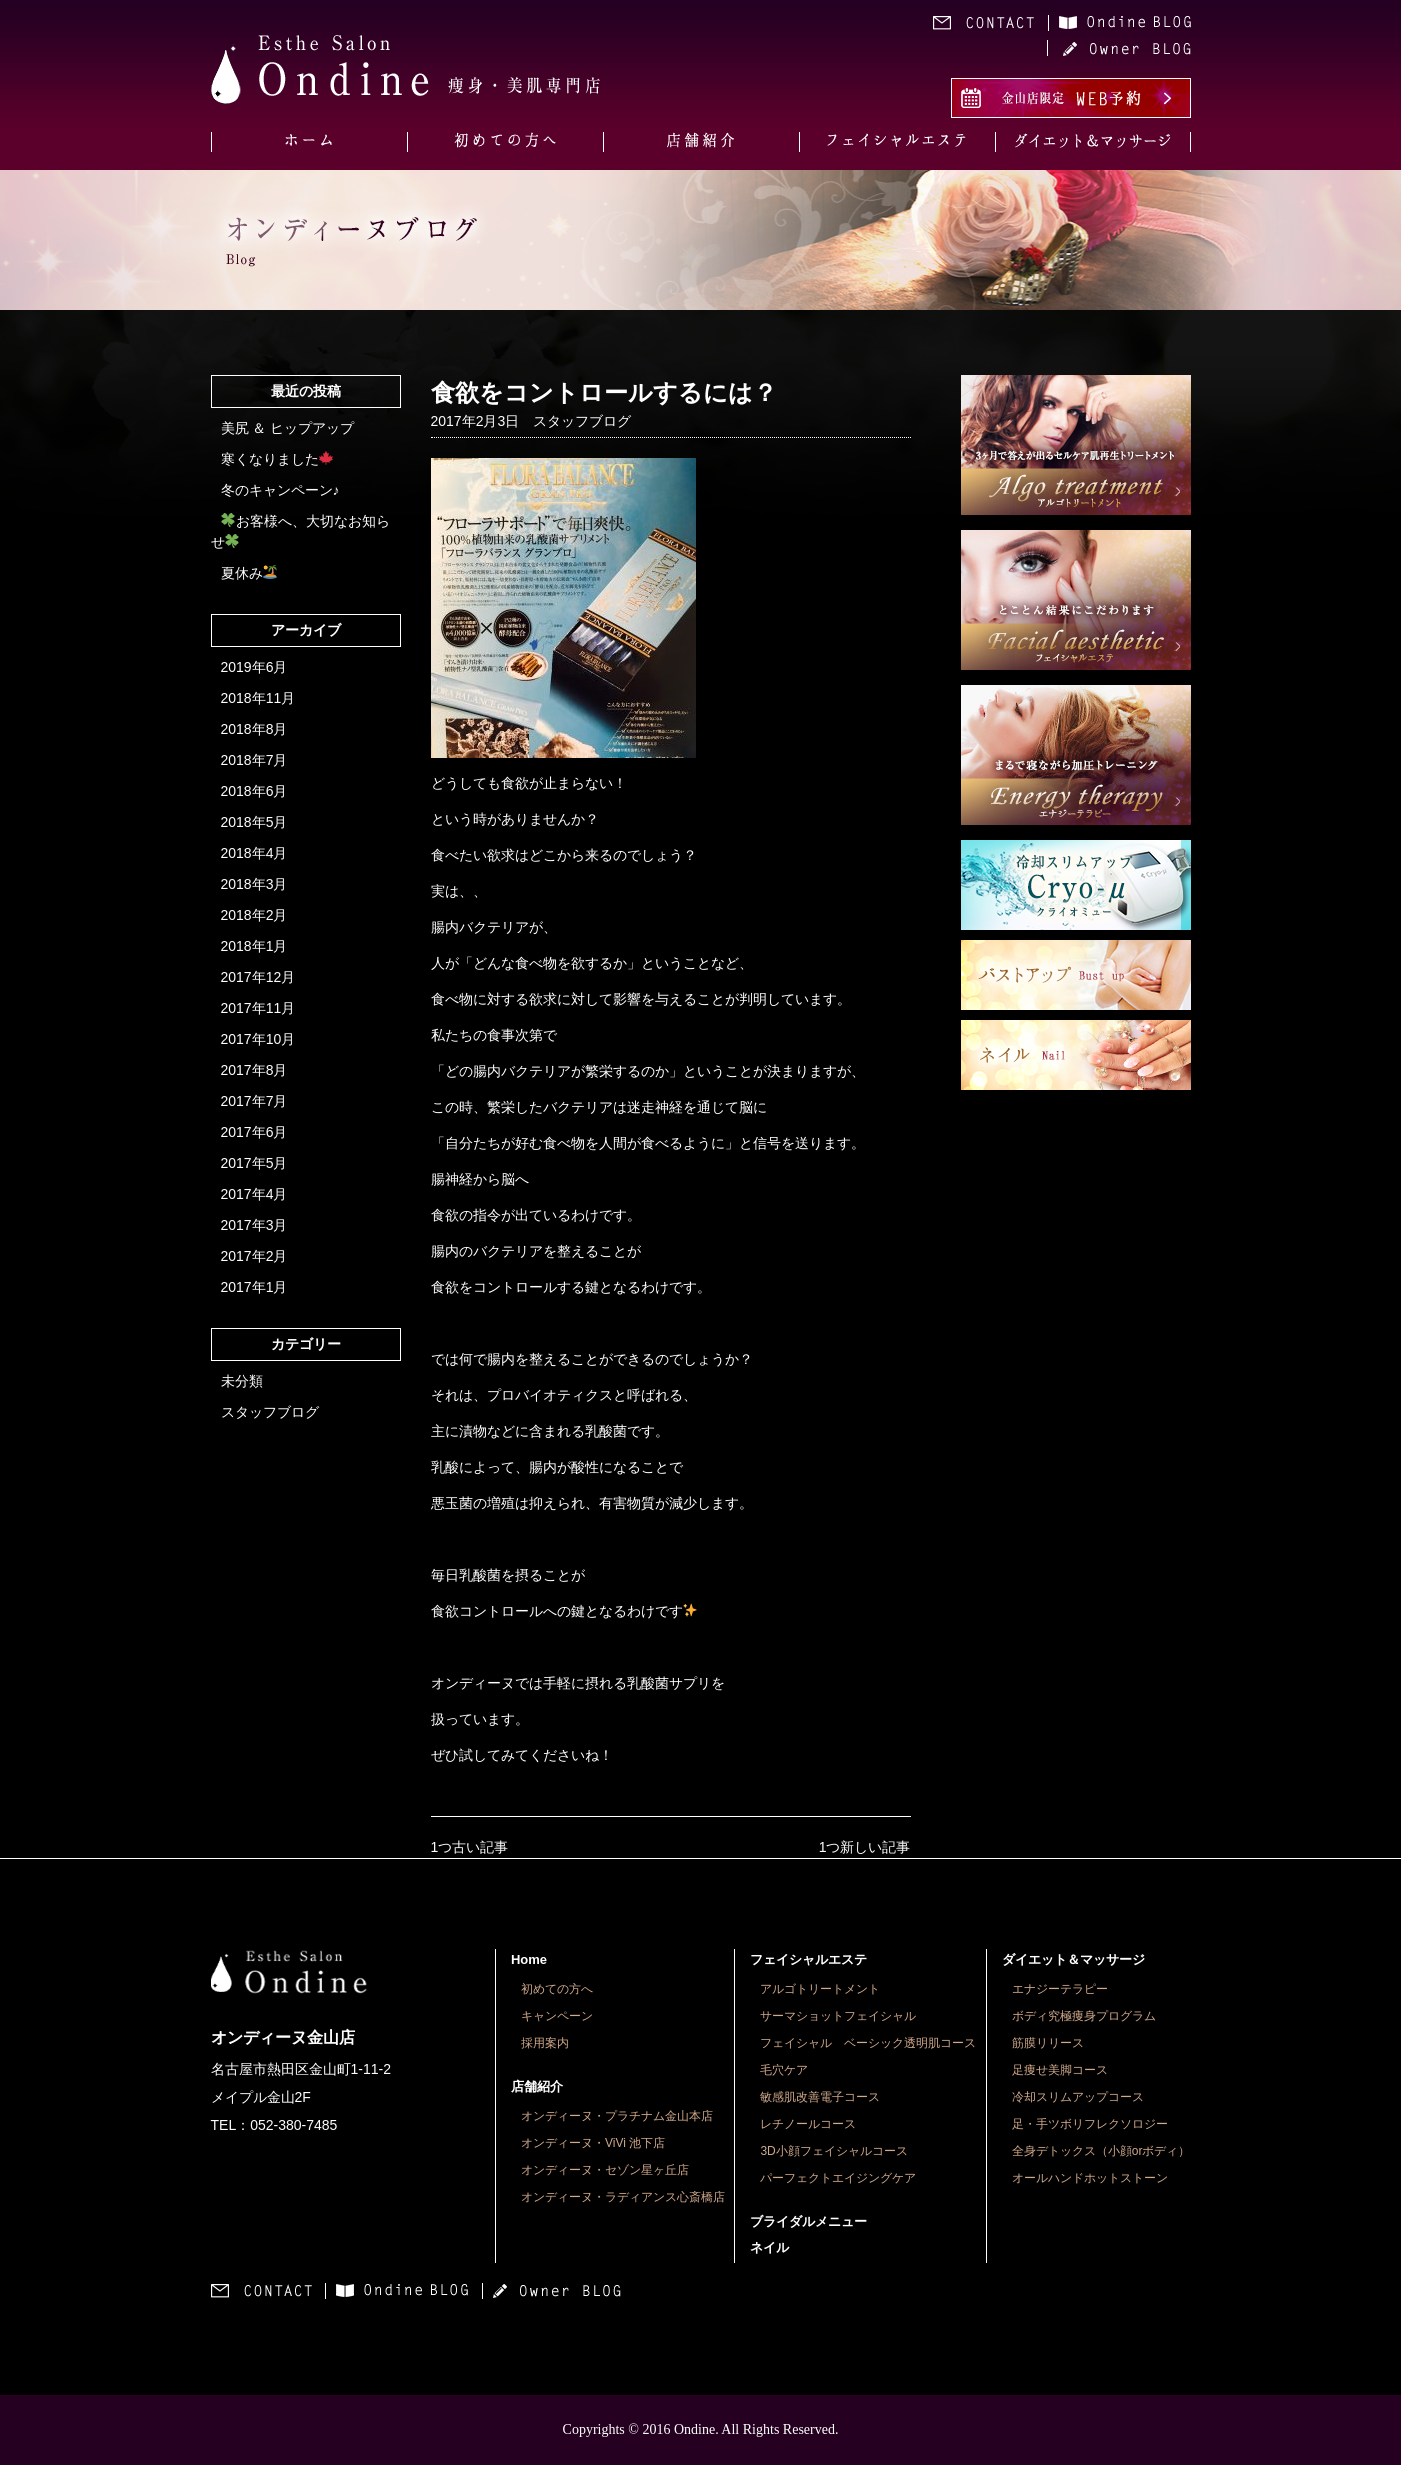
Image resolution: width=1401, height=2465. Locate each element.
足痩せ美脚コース (1060, 2070)
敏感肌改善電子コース (820, 2097)
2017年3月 (254, 1225)
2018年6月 (254, 791)
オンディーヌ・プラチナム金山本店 (617, 2116)
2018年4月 (254, 853)
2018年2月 (254, 915)
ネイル (769, 2247)
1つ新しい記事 (865, 1847)
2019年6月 (254, 667)
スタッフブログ (270, 1412)
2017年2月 (254, 1256)
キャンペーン (557, 2016)
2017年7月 (254, 1101)
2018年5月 (254, 822)
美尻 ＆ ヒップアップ (288, 428)
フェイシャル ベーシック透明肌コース (868, 2043)
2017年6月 (254, 1132)
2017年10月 (258, 1039)
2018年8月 (254, 729)
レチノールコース (808, 2124)
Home (529, 1959)
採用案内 (545, 2043)
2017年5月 (254, 1163)
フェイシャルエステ (808, 1959)
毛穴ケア (784, 2070)
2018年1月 (254, 946)
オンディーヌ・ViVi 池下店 (593, 2143)
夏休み (249, 573)
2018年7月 (254, 760)
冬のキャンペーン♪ (280, 490)
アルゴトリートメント (820, 1989)
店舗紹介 (537, 2086)
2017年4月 (254, 1194)
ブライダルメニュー (808, 2221)
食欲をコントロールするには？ (604, 392)
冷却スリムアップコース (1078, 2097)
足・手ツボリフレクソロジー (1090, 2124)
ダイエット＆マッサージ (1073, 1959)
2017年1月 (254, 1287)
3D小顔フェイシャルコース (833, 2151)
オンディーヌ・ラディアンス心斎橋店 (623, 2197)
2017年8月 (254, 1070)
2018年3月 (254, 884)
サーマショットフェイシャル (838, 2016)
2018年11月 (258, 698)
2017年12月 (258, 977)
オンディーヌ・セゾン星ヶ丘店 (605, 2170)
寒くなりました (277, 459)
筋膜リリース (1048, 2043)
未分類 (242, 1381)
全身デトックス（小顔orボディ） (1101, 2151)
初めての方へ (557, 1989)
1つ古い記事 (470, 1847)
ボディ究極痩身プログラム (1084, 2016)
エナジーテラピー (1060, 1989)
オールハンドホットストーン (1090, 2178)
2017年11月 (258, 1008)
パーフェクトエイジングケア (838, 2178)
